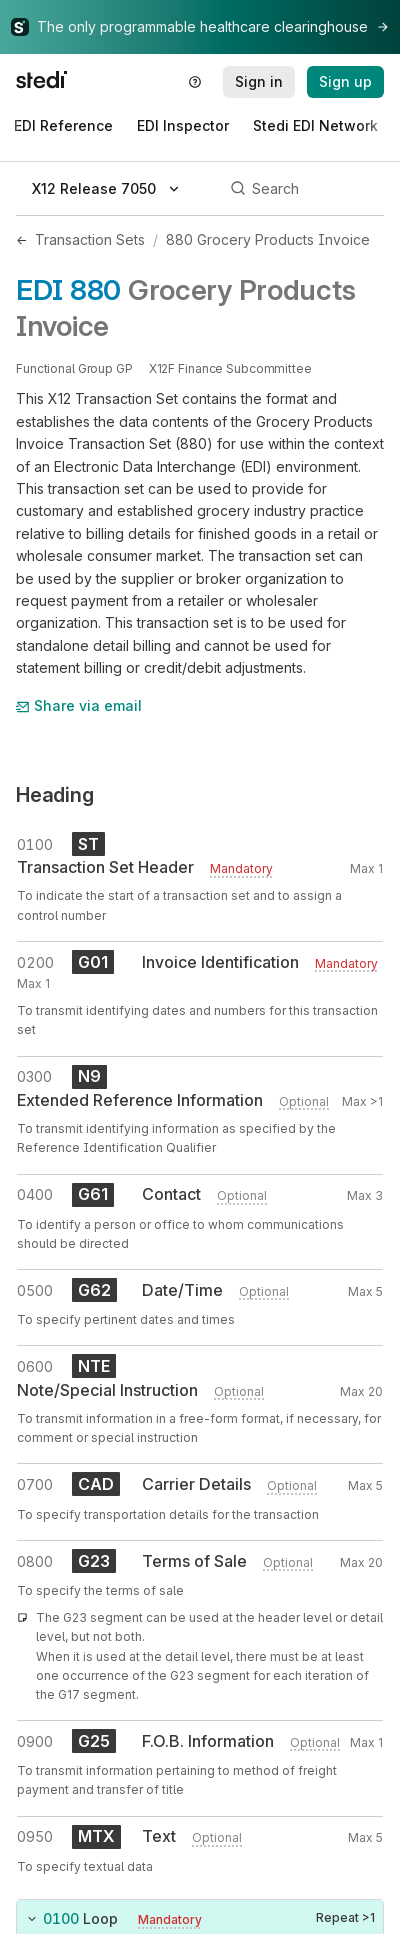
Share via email (79, 705)
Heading (55, 795)
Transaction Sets (90, 239)
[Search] (304, 189)
